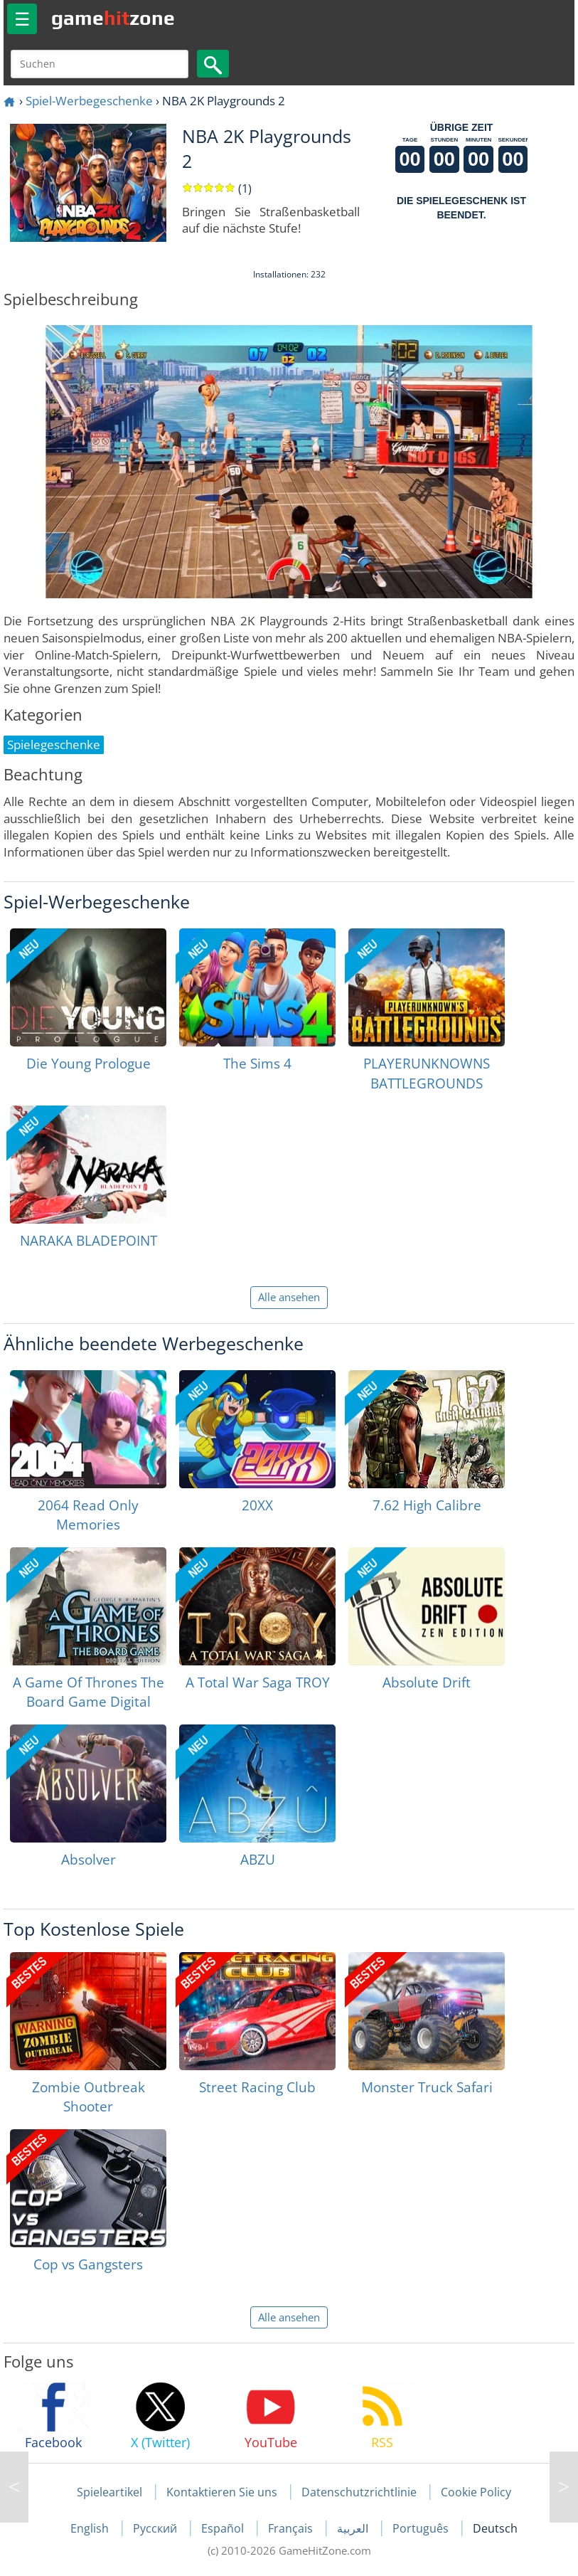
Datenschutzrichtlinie (359, 2492)
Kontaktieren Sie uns (221, 2492)
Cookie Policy (476, 2492)
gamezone (113, 17)
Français (292, 2528)
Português (421, 2528)
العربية (354, 2528)
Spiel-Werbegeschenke (89, 100)
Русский (156, 2528)
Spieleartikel (109, 2492)
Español (224, 2528)
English (91, 2528)
